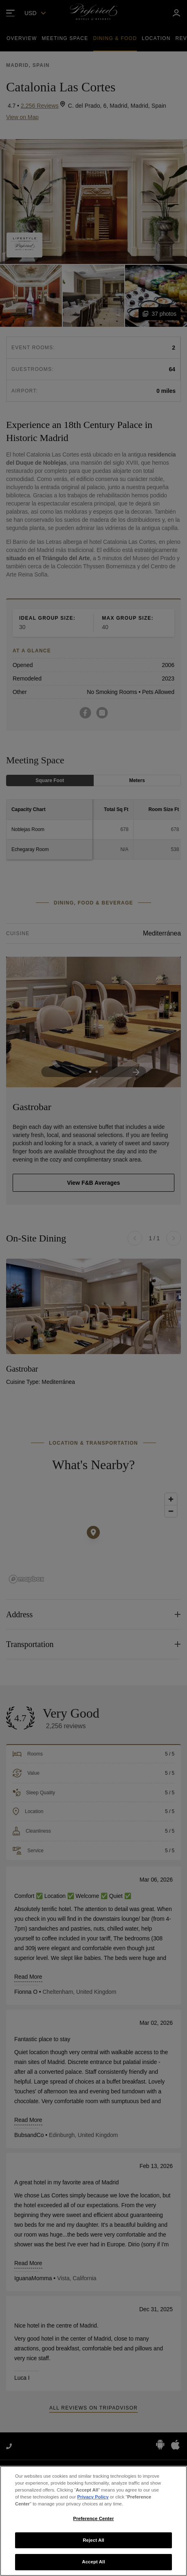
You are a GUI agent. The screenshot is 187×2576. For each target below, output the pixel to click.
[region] (93, 2521)
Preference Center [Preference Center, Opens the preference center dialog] (93, 2518)
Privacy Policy (92, 2496)
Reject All (93, 2540)
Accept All (93, 2561)
